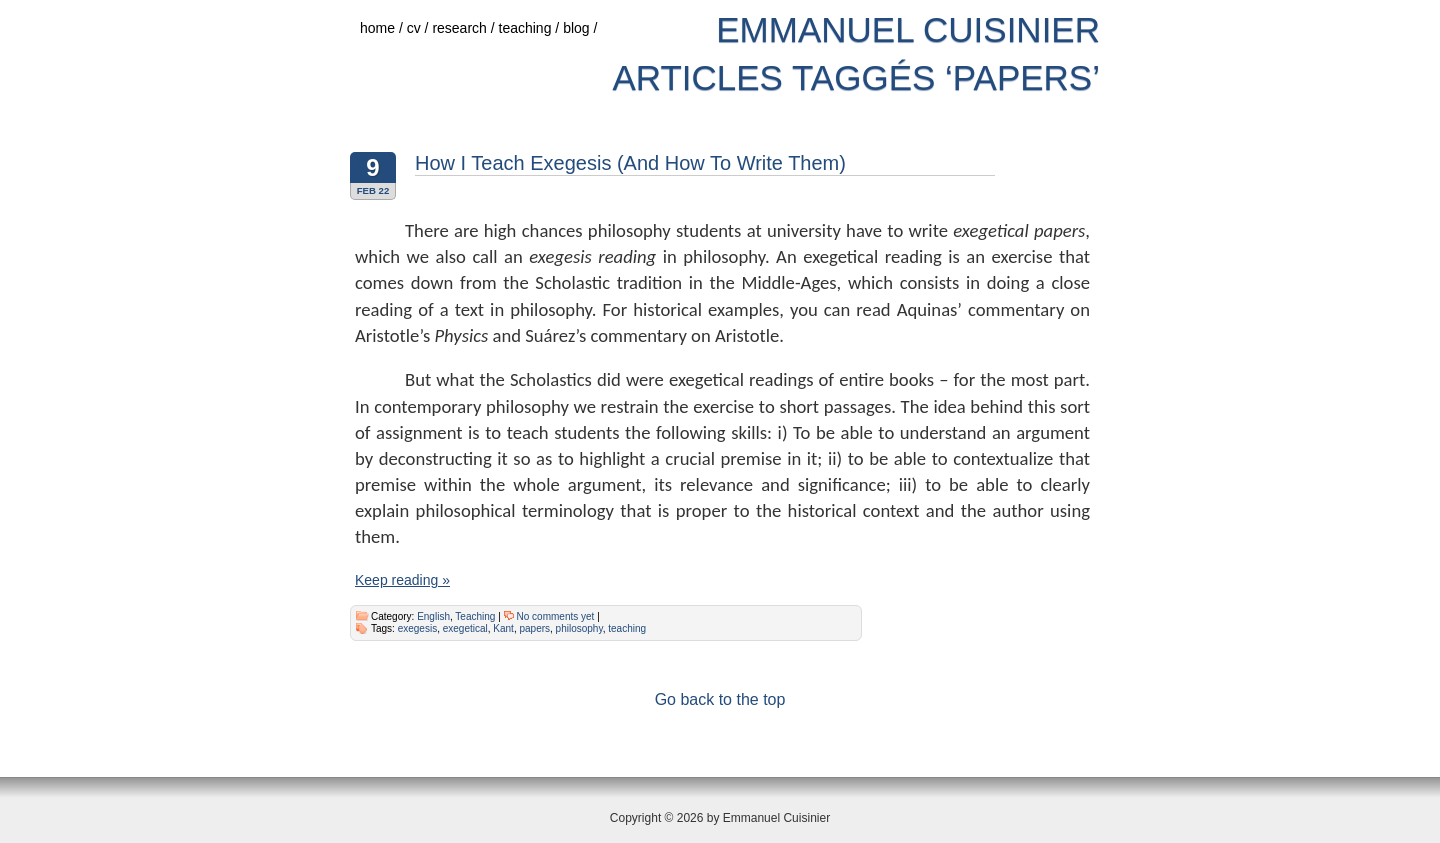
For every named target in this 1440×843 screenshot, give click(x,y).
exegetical (465, 628)
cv (420, 28)
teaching (531, 28)
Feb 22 (373, 190)
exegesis (417, 628)
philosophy (579, 628)
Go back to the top (720, 699)
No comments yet (556, 616)
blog (582, 28)
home (383, 28)
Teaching (475, 616)
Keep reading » (402, 580)
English (433, 616)
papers (534, 628)
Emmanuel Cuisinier (908, 29)
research (465, 28)
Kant (503, 628)
